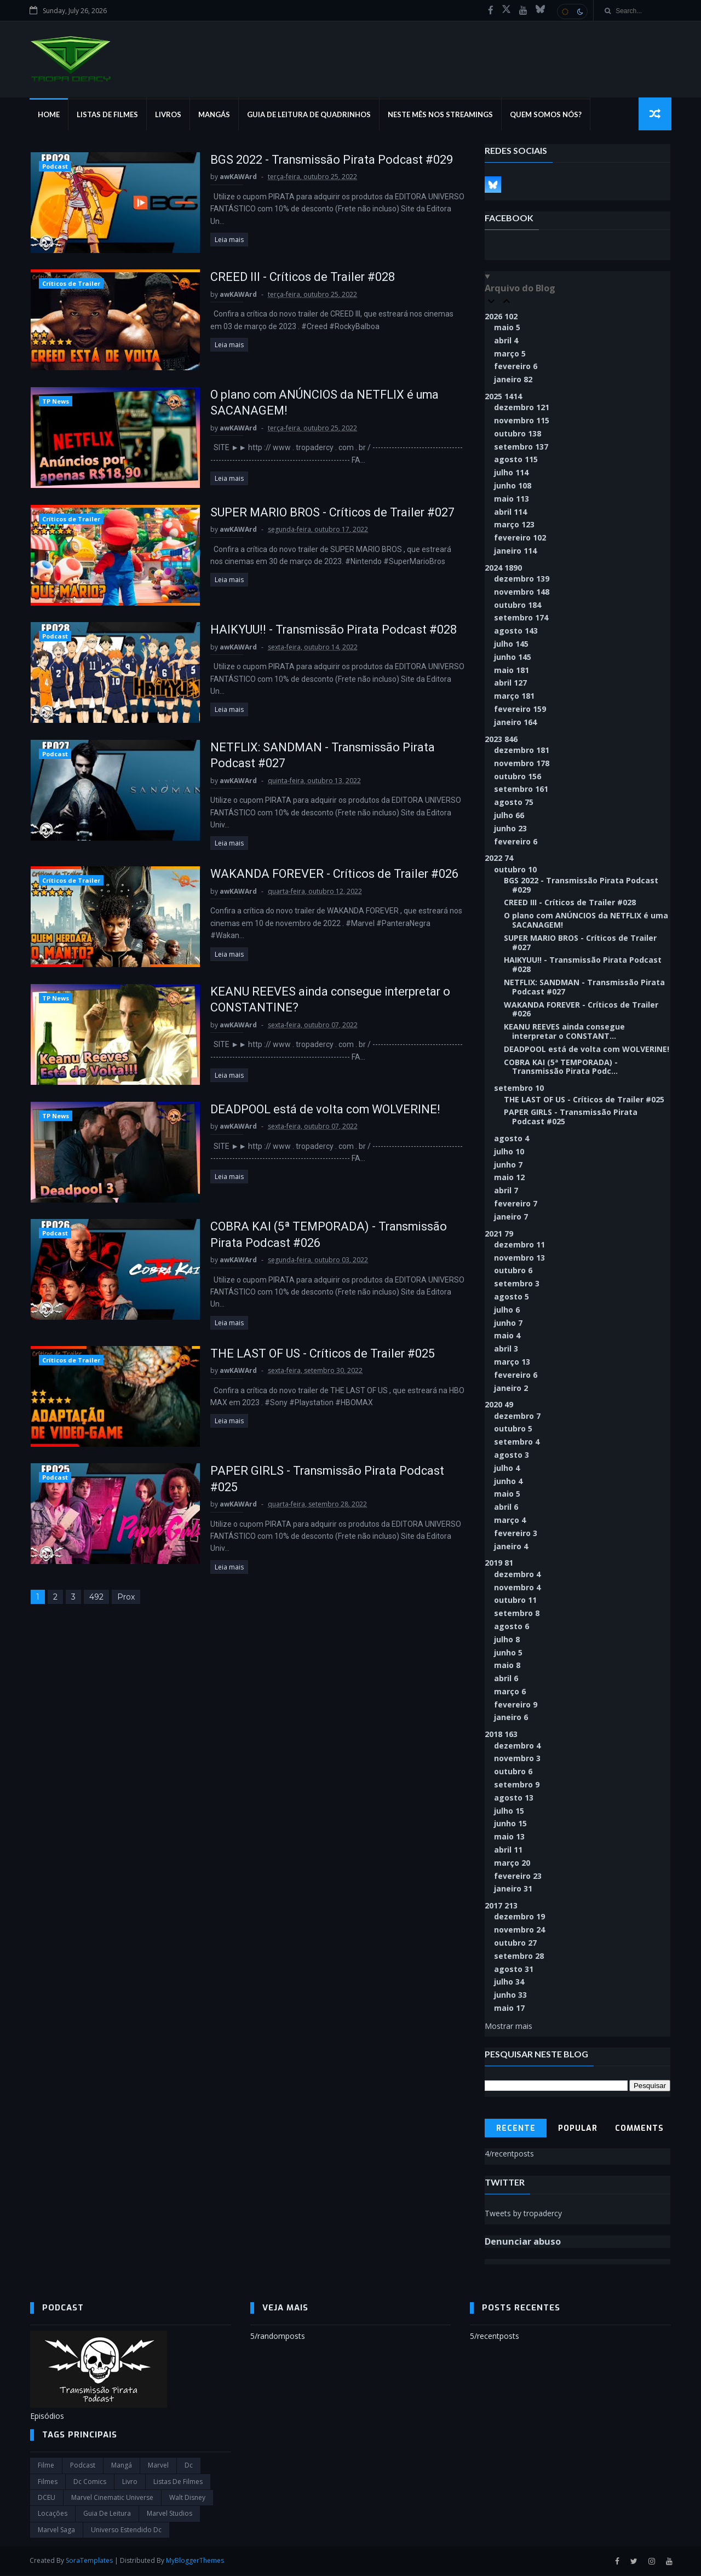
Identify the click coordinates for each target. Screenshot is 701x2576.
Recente (516, 2129)
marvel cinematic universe (112, 2498)
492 (96, 1590)
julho (512, 473)
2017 (501, 1906)
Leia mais (218, 228)
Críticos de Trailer (71, 284)
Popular (577, 2129)
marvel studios (169, 2514)
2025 (503, 397)
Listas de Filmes (108, 115)
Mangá (121, 2466)
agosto (516, 460)
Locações (52, 2514)
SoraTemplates (89, 2561)
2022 (499, 858)
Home (49, 115)
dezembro (522, 408)
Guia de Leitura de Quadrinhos (309, 115)
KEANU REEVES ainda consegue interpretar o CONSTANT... (564, 1032)
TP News (55, 402)
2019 (499, 1564)
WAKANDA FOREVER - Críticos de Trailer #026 (325, 876)
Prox (125, 1590)
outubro (518, 434)
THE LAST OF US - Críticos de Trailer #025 (313, 1347)
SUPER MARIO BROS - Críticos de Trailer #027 (324, 513)
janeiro (514, 380)
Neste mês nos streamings (440, 115)
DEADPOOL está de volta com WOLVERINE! (316, 1111)
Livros (169, 115)
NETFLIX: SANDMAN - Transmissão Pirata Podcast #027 (584, 987)
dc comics (89, 2482)
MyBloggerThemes (195, 2561)
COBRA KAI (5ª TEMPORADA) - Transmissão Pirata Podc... (561, 1067)
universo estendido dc (126, 2530)
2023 (501, 739)
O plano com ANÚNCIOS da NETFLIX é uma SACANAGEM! (586, 920)
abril (507, 341)
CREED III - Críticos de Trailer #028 (293, 278)
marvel (158, 2466)
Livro (129, 2482)
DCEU (46, 2498)
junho (513, 486)
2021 (499, 1234)
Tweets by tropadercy (523, 2214)
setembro (522, 447)
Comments (640, 2129)
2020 (499, 1405)
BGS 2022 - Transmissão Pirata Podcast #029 (323, 160)
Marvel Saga (56, 2530)
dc (189, 2466)
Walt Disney (187, 2498)
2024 (503, 568)
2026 (501, 317)
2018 (501, 1734)
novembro (522, 421)
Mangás (215, 115)
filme (46, 2466)
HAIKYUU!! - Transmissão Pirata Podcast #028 (325, 631)
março (510, 354)
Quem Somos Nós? (546, 115)
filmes (48, 2482)
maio (508, 328)
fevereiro (516, 366)
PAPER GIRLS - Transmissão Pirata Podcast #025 (571, 1118)
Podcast (54, 167)
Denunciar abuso (523, 2242)
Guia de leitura (107, 2514)
